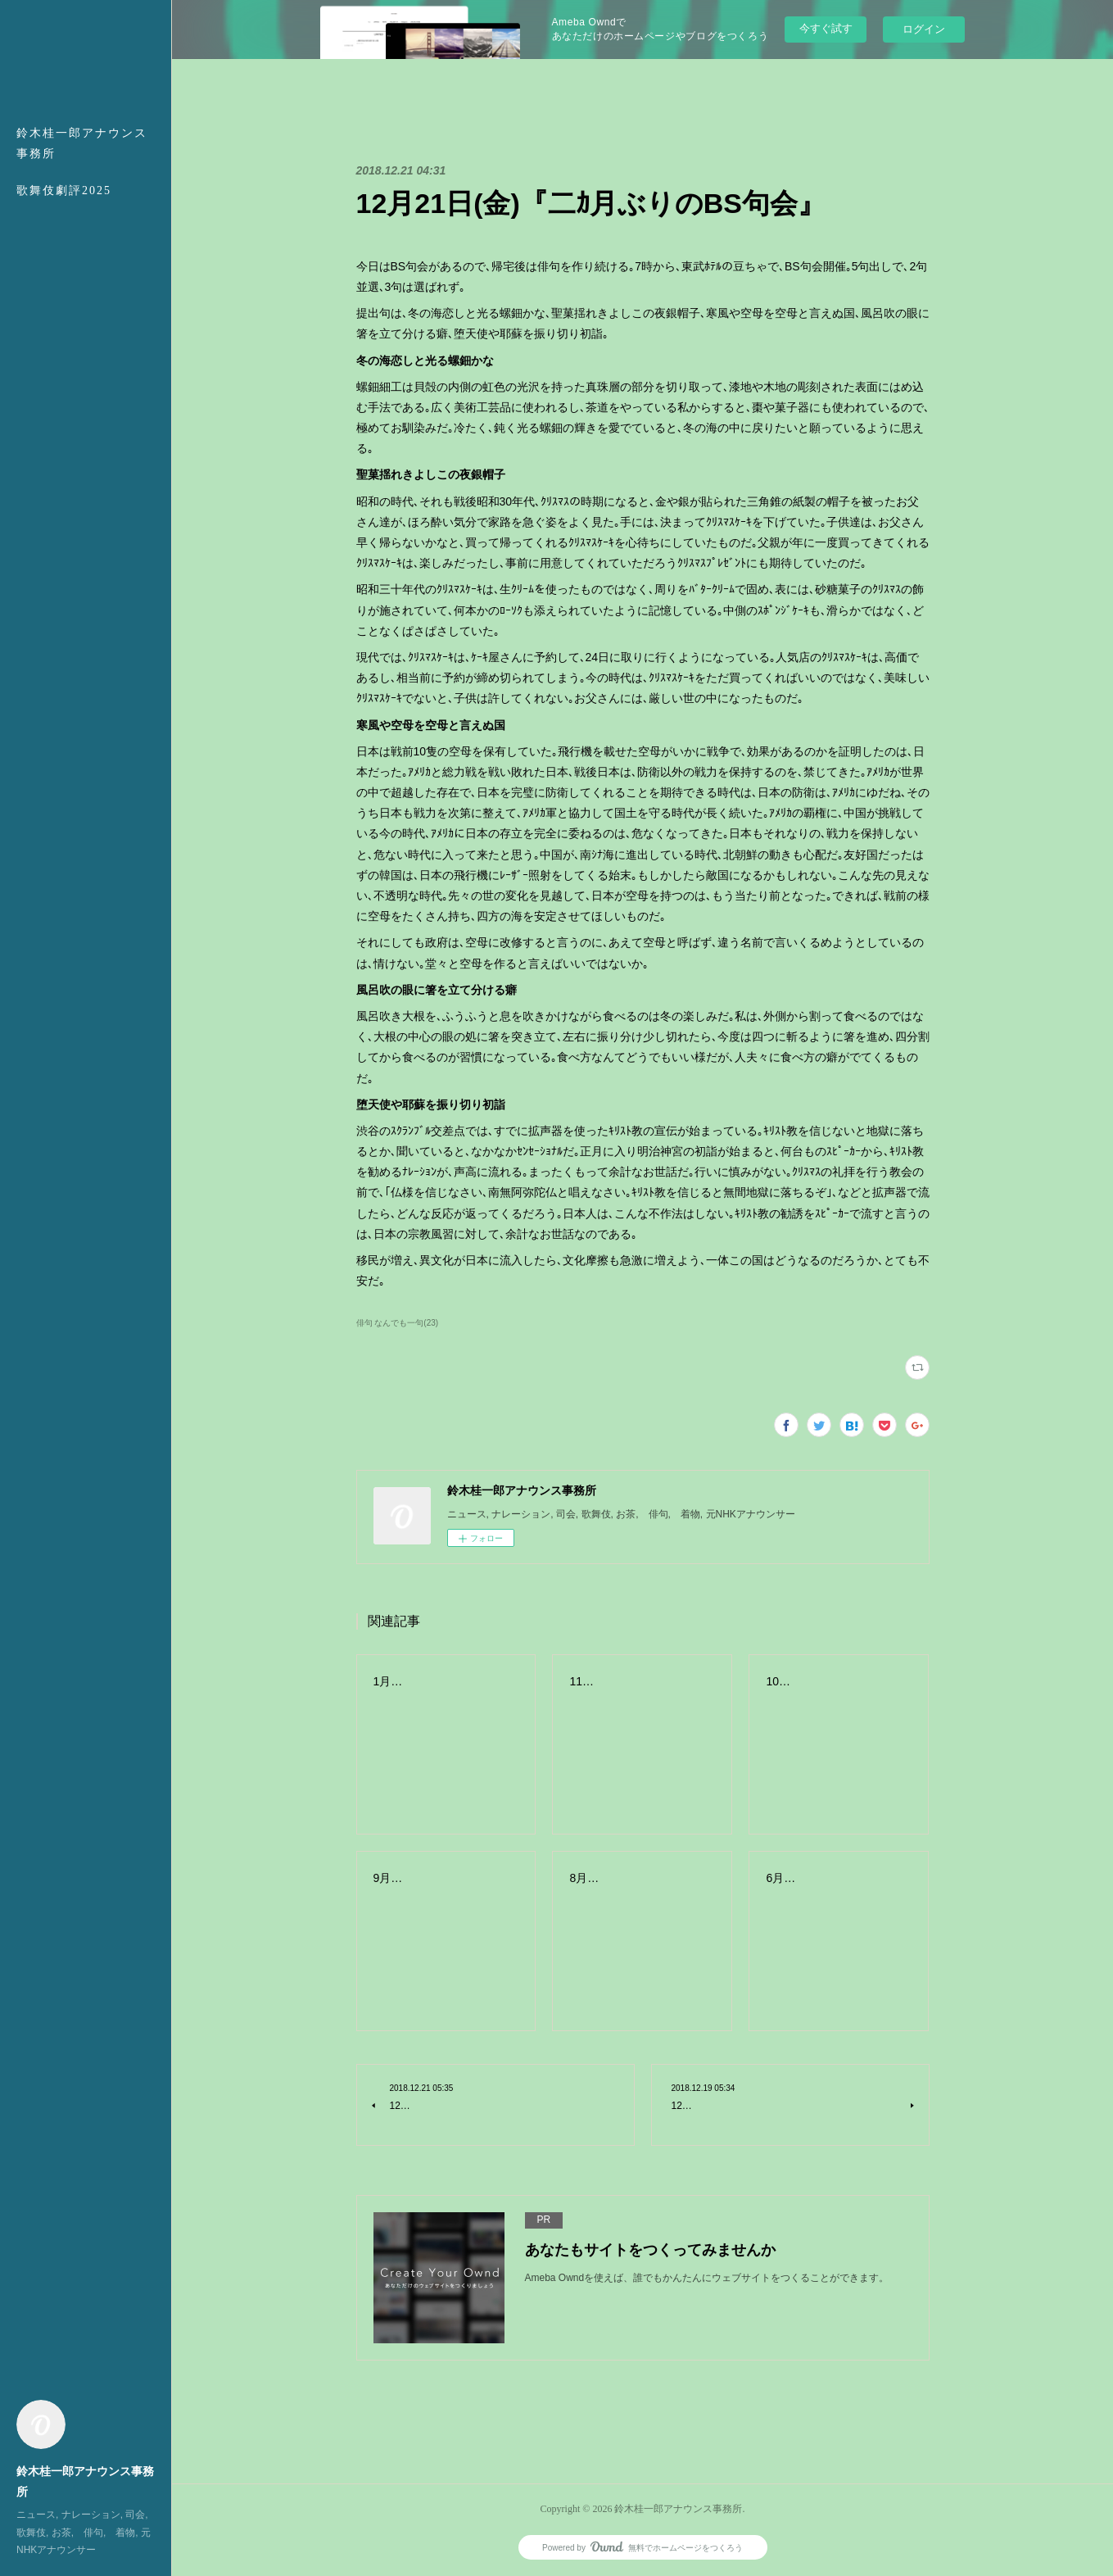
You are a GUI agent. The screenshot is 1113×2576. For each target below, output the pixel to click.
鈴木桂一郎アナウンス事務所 (81, 143)
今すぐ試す (826, 28)
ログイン (924, 29)
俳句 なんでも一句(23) (397, 1322)
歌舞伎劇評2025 (63, 190)
